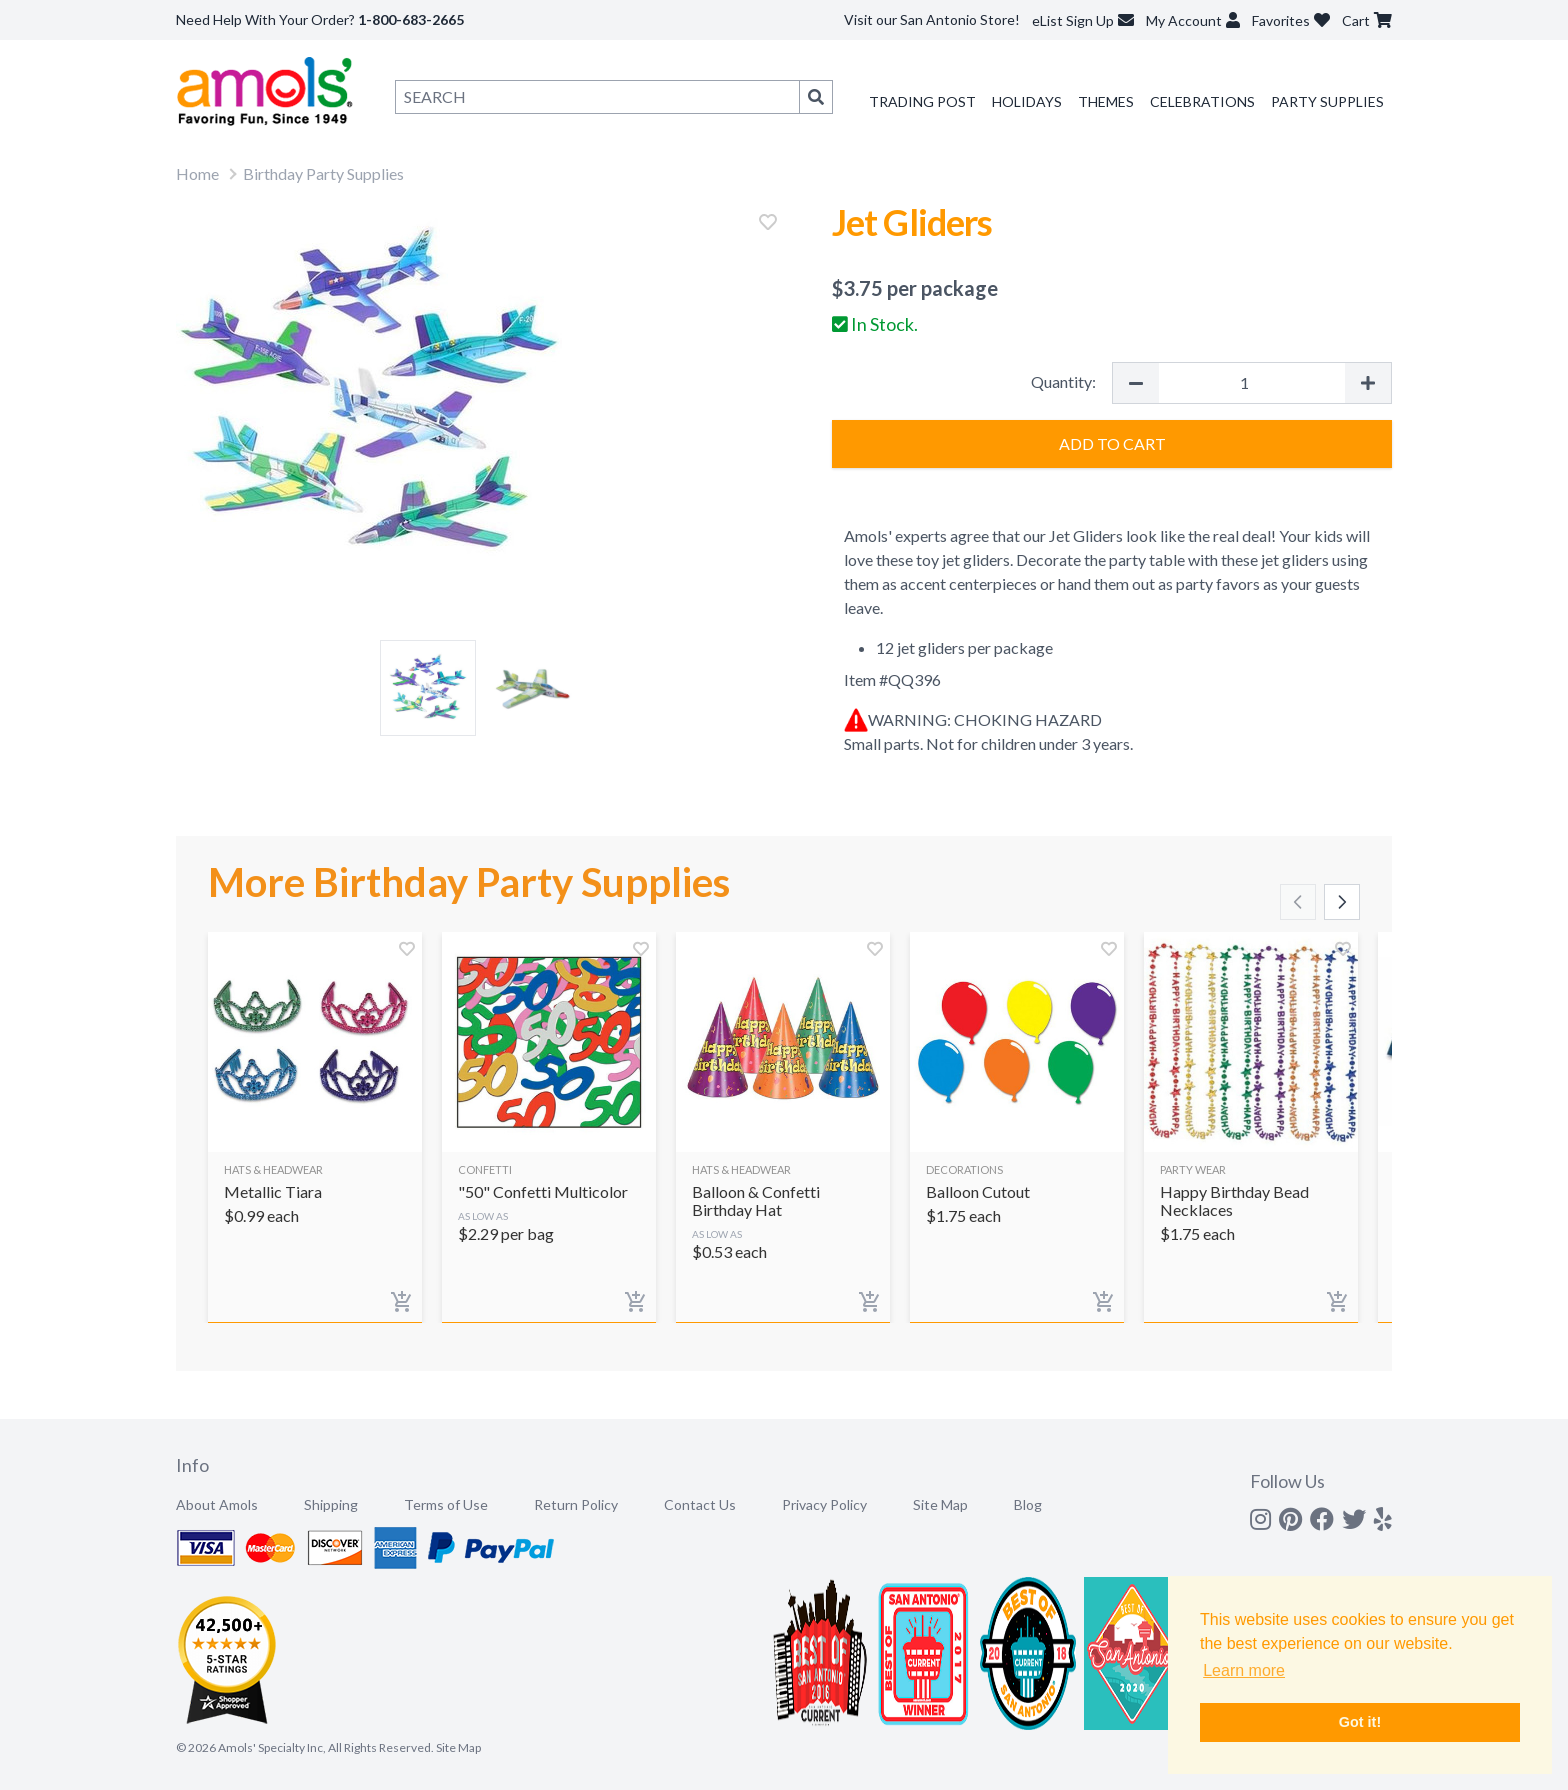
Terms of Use (446, 1504)
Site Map (940, 1504)
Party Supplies (1327, 101)
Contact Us (700, 1504)
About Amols (217, 1504)
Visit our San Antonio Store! (932, 19)
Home (197, 173)
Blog (1028, 1504)
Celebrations (1202, 101)
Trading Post (922, 101)
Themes (1106, 101)
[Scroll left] (1298, 902)
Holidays (1027, 101)
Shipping (331, 1504)
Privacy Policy (824, 1504)
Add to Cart (1112, 443)
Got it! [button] (1360, 1722)
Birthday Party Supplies (323, 173)
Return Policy (576, 1504)
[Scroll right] (1342, 902)
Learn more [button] (1244, 1670)
